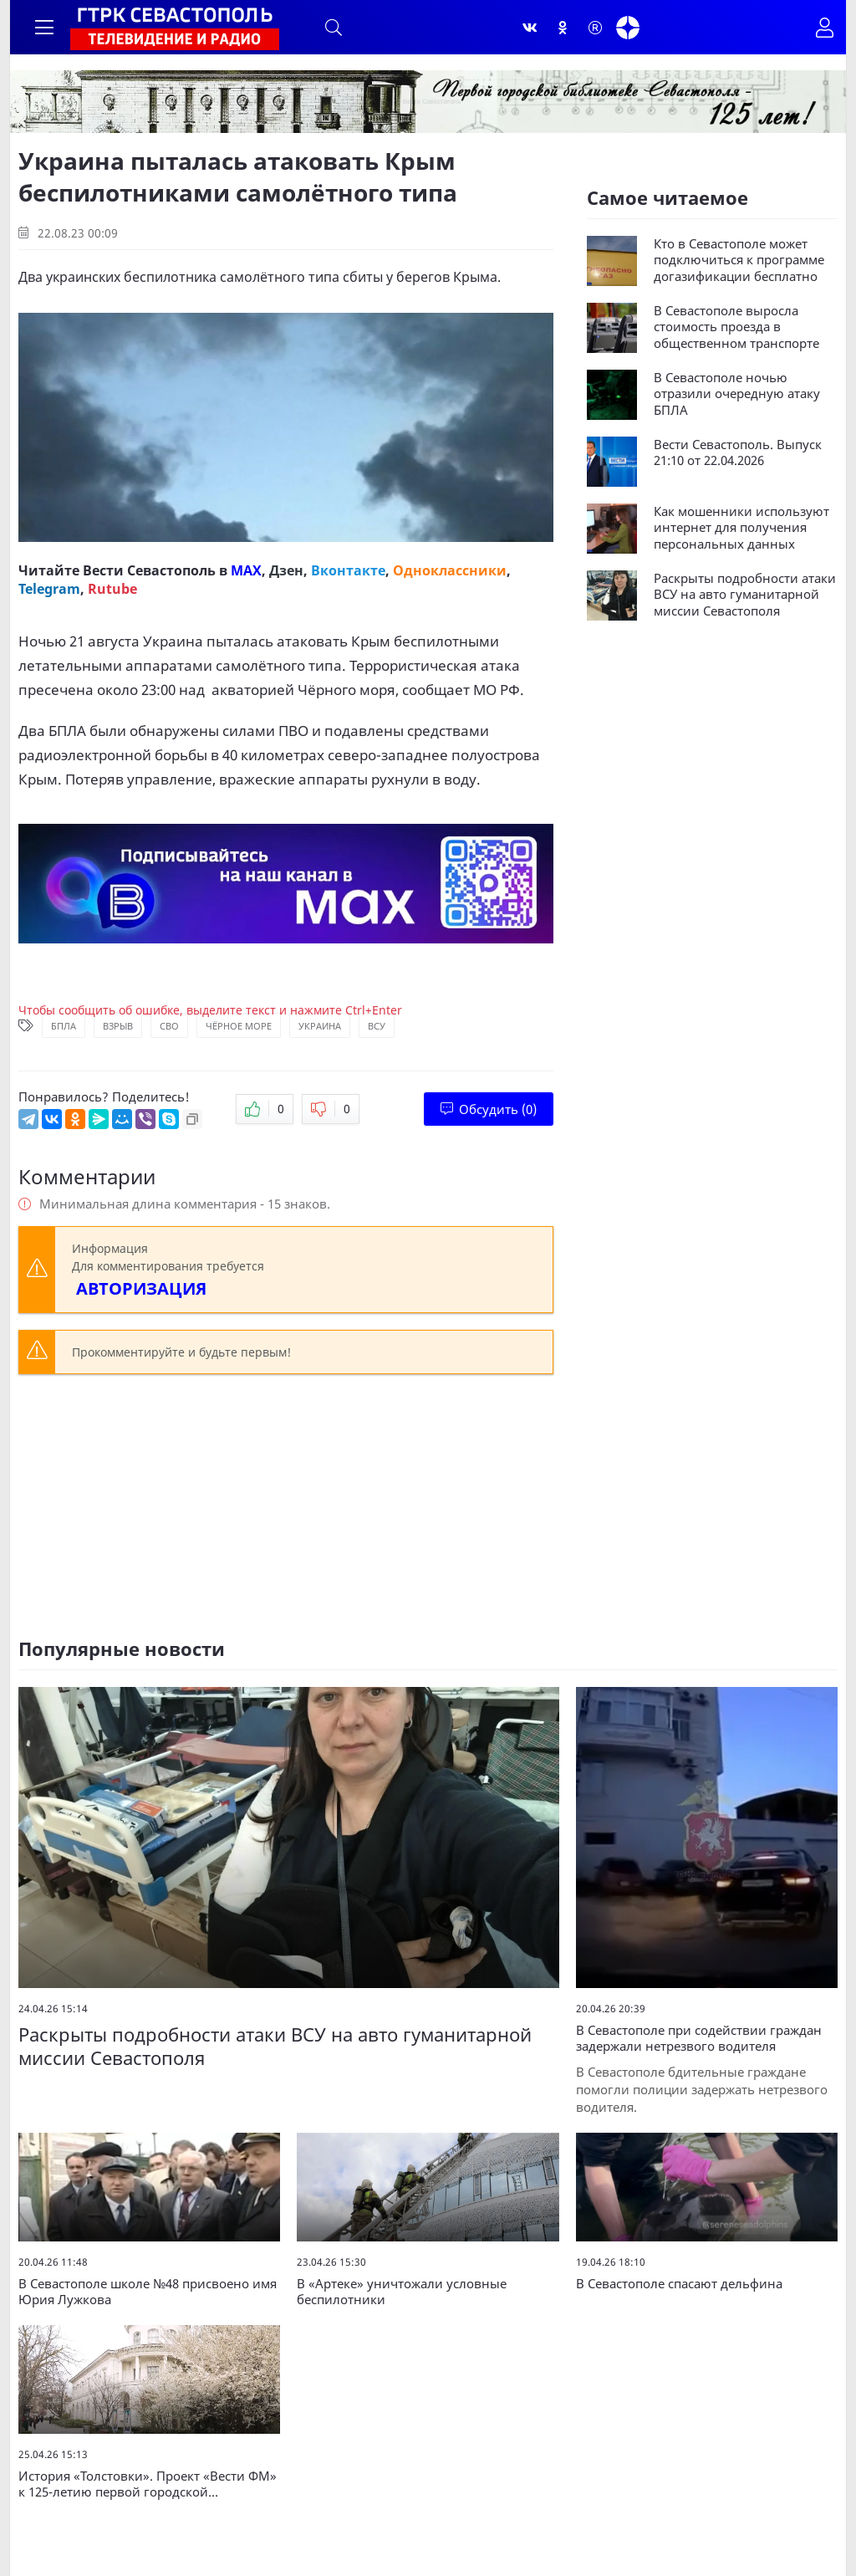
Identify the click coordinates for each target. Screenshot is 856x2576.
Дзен (286, 570)
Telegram (49, 589)
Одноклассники (450, 570)
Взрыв (118, 1026)
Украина (319, 1026)
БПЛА (63, 1026)
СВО (169, 1026)
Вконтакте (348, 570)
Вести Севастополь (149, 570)
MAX (246, 570)
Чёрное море (239, 1026)
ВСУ (376, 1026)
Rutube (112, 589)
